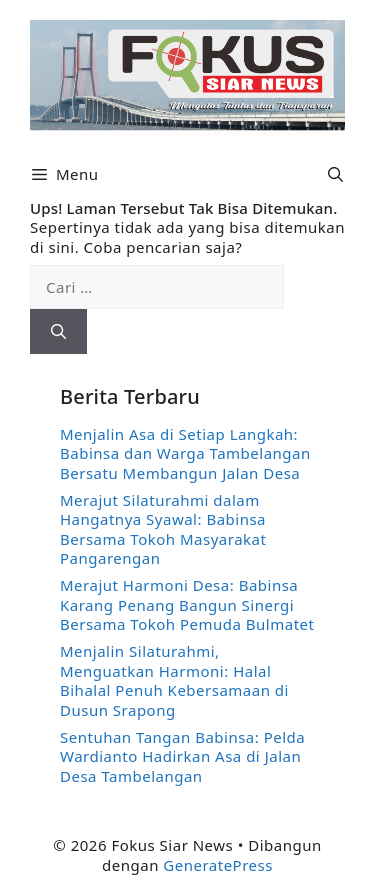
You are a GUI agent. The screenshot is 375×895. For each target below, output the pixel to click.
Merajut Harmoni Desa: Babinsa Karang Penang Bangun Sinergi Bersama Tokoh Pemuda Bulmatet (187, 604)
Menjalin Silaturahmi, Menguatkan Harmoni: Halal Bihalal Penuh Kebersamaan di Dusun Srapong (174, 680)
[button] (335, 174)
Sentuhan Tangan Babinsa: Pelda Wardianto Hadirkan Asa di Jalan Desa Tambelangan (182, 756)
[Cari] (58, 331)
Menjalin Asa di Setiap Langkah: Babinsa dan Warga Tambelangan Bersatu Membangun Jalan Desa (185, 453)
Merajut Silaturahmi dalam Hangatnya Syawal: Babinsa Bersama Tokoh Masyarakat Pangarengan (163, 529)
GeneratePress (218, 865)
